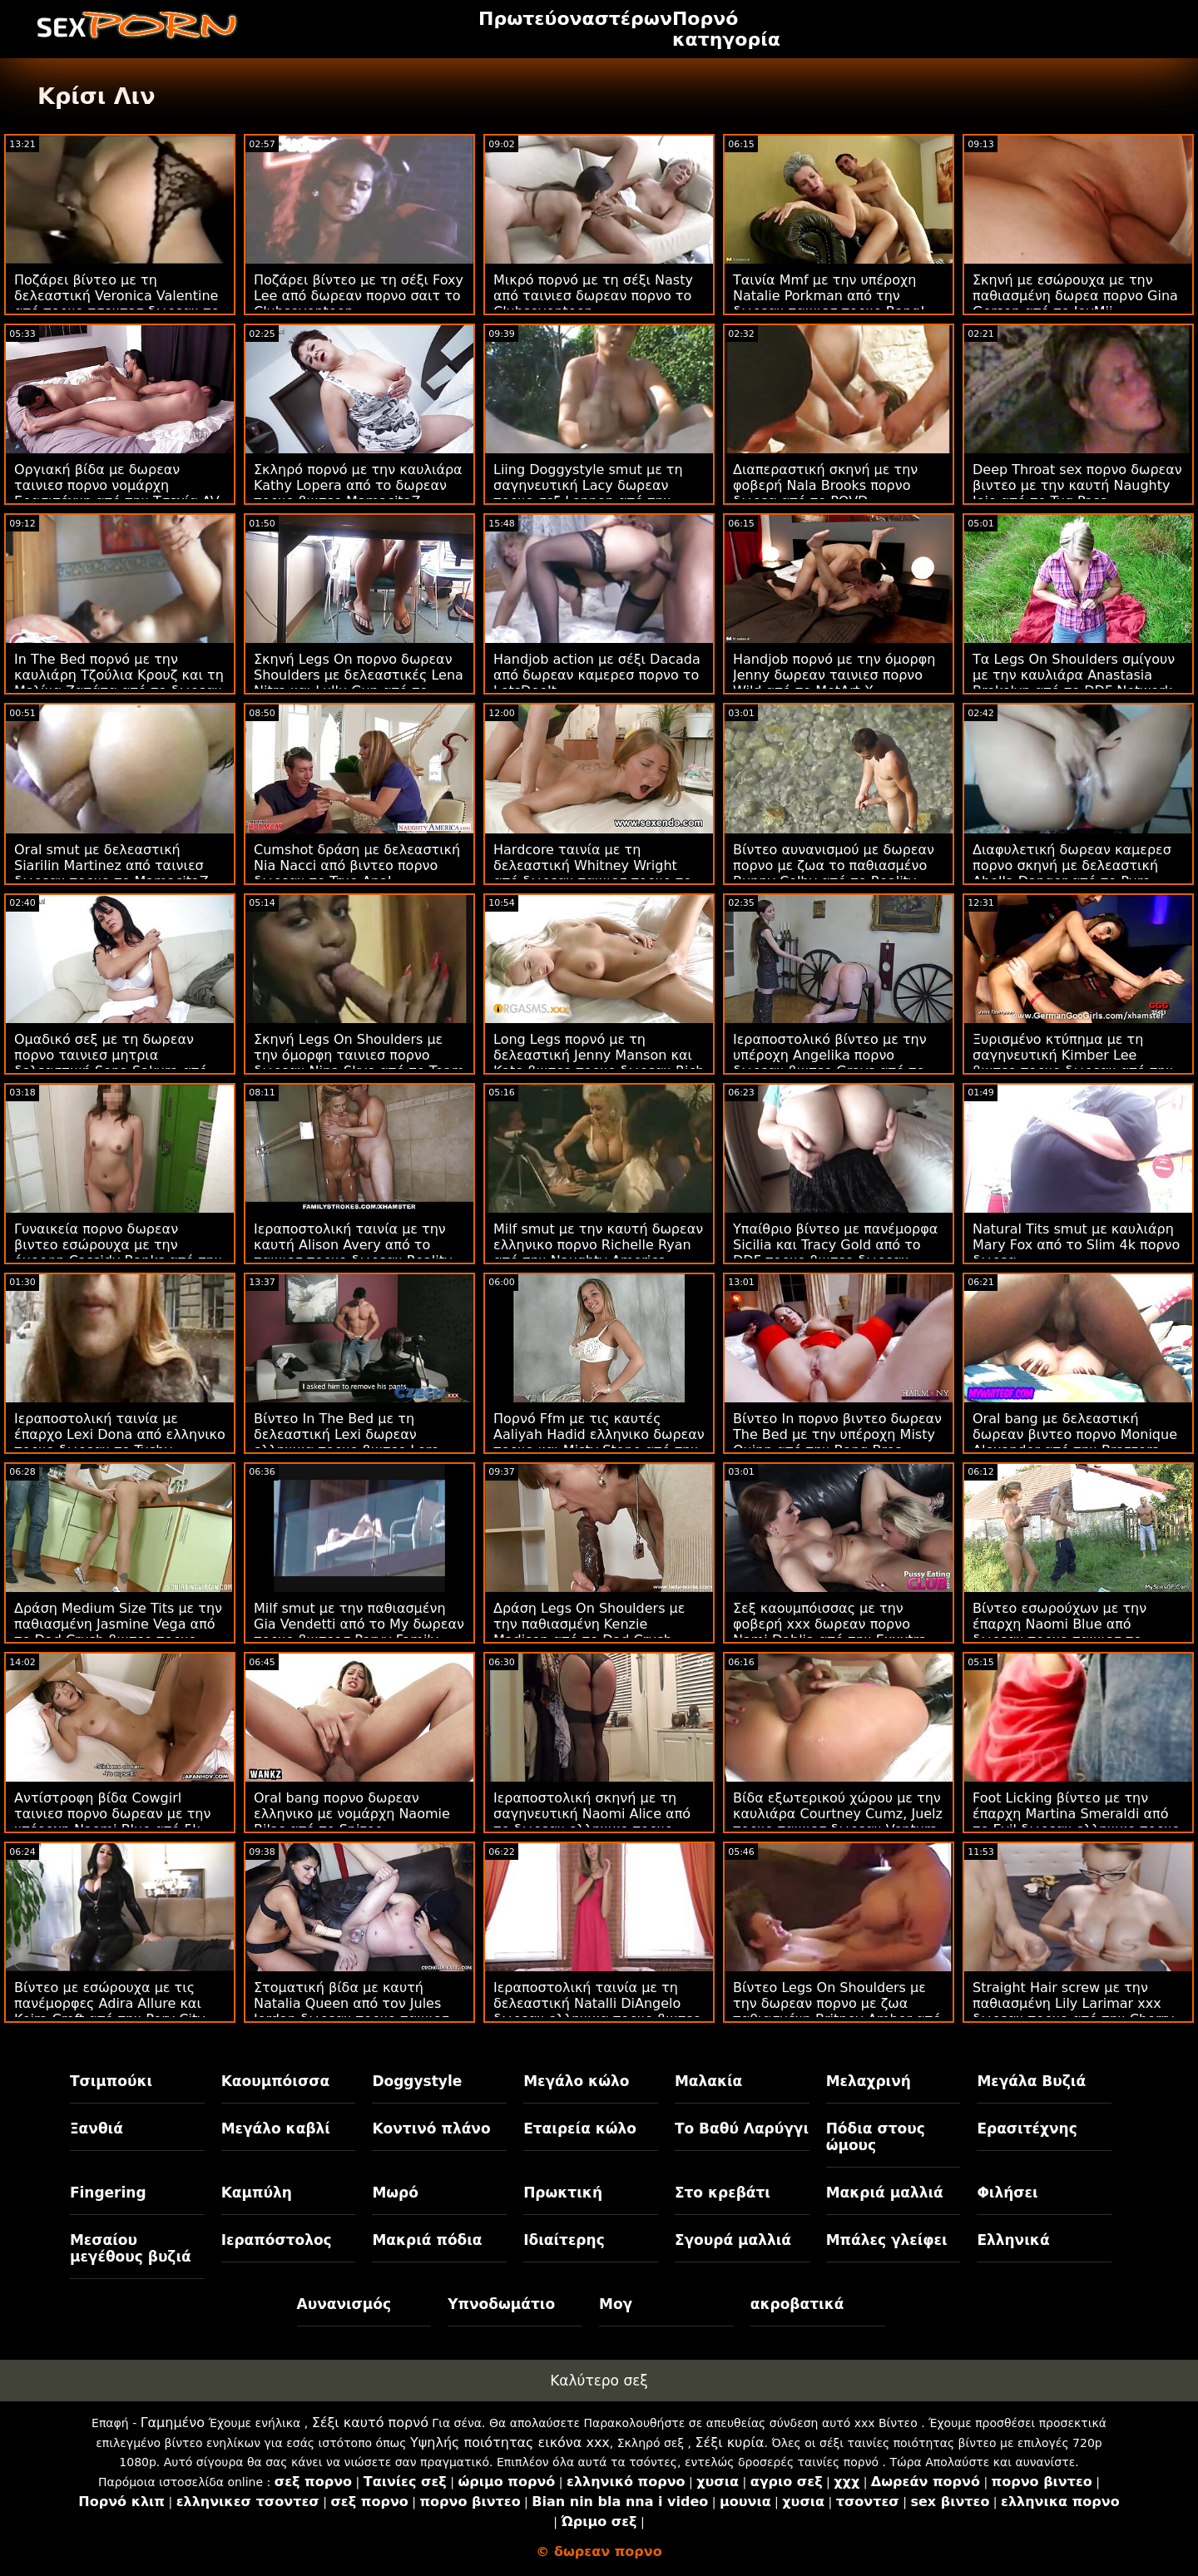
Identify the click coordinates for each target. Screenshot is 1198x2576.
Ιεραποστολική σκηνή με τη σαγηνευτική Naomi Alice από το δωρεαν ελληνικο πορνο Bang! (592, 1821)
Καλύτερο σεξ (599, 2380)
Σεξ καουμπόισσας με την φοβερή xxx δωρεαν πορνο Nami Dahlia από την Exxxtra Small (830, 1632)
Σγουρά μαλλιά (733, 2240)
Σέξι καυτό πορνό (370, 2422)
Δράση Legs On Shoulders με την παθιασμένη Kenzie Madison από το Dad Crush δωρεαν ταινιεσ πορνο (589, 1632)
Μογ (615, 2304)
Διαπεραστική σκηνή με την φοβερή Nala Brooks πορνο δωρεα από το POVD (825, 485)
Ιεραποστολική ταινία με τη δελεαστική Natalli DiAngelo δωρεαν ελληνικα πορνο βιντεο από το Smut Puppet (597, 2011)
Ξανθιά (96, 2128)
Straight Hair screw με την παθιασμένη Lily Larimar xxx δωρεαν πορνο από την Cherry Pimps (1073, 2011)
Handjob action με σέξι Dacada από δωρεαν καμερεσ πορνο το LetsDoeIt (596, 675)
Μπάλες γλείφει (887, 2240)
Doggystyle (417, 2081)
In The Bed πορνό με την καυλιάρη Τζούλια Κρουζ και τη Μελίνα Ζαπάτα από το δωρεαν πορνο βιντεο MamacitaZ (119, 682)
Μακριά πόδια (427, 2240)
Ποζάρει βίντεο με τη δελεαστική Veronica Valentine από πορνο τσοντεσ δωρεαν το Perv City (116, 303)
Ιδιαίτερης (564, 2240)
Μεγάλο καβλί (275, 2128)
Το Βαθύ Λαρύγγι (742, 2128)
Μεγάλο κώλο (576, 2081)
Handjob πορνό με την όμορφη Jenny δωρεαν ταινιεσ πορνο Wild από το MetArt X (834, 675)
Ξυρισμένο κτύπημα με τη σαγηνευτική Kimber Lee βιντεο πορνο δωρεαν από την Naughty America (1073, 1063)
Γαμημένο (173, 2422)
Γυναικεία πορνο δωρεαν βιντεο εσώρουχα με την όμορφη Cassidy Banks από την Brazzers (118, 1252)
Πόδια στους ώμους (875, 2136)
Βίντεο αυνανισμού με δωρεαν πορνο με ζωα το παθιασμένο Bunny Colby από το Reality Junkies (833, 873)
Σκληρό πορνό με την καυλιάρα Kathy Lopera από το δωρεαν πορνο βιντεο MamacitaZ (358, 485)
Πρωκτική (562, 2192)
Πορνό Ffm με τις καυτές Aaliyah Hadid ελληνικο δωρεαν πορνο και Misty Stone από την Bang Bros (599, 1442)
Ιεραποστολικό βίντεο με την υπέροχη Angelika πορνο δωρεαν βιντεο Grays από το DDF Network (830, 1063)
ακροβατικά (797, 2304)
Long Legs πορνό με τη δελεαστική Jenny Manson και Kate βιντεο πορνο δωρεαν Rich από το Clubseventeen (598, 1063)
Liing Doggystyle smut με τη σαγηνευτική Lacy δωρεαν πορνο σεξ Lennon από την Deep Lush (588, 493)
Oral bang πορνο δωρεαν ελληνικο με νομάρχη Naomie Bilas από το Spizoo (352, 1813)
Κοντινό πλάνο (431, 2128)
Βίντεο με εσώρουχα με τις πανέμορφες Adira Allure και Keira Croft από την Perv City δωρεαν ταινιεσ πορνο (109, 2011)
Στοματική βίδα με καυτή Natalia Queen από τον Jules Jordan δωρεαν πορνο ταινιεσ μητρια (351, 2011)
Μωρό (395, 2192)
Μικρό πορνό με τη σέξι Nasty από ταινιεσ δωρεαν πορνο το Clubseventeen (593, 295)
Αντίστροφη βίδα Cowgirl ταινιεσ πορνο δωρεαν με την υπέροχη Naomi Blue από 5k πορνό (112, 1821)
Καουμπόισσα (275, 2081)
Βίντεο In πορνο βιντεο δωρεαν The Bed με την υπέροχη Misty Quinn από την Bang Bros (837, 1434)
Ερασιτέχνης (1027, 2128)
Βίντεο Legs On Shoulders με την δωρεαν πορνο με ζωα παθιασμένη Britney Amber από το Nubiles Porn (837, 2011)
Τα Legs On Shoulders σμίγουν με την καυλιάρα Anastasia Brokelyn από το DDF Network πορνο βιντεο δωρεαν (1074, 682)
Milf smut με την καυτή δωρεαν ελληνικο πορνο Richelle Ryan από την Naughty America (598, 1244)
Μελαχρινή (868, 2081)
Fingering (108, 2192)
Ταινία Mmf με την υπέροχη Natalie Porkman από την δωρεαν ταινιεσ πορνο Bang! (829, 295)
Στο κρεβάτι (722, 2192)
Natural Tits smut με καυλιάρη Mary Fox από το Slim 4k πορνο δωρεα (1076, 1244)
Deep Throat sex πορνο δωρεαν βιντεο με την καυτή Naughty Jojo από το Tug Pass (1077, 485)
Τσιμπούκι (111, 2081)
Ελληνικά (1013, 2240)
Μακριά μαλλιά (884, 2192)
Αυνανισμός (344, 2304)
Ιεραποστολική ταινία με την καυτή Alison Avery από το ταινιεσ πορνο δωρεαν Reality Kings (353, 1252)
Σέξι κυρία (730, 2442)
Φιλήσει (1007, 2192)
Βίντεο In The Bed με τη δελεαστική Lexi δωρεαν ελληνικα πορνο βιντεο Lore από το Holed (346, 1442)
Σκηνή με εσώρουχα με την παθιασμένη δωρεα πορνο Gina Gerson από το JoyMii (1075, 295)
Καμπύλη (256, 2192)
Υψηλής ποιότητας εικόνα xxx (510, 2442)
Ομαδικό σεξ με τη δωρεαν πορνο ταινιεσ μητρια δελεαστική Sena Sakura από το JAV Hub (110, 1063)
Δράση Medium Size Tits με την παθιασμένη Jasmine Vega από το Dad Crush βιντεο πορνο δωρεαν (118, 1632)
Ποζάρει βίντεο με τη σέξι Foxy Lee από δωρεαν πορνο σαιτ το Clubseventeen (358, 295)
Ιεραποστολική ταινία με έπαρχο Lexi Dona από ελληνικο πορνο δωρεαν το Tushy (119, 1434)
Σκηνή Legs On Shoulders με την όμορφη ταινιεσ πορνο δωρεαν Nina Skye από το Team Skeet (359, 1063)
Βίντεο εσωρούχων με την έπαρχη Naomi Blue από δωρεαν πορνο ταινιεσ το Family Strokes (1059, 1632)
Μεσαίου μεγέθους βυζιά (130, 2248)
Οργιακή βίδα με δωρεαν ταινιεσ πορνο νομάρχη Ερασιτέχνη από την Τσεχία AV (117, 485)
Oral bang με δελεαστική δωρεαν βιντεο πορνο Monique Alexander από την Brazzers (1075, 1434)
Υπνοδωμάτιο (501, 2304)
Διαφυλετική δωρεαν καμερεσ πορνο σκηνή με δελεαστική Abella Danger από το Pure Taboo (1072, 873)
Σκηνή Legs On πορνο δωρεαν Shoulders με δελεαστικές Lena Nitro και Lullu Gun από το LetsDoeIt (358, 682)
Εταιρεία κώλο (579, 2128)
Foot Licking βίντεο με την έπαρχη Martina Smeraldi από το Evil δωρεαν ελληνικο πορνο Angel (1076, 1821)
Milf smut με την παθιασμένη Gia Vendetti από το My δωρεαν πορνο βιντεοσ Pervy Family (359, 1624)
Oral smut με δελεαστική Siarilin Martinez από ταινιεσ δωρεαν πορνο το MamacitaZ (111, 865)
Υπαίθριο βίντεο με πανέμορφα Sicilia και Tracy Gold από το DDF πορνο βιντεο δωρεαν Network (835, 1252)
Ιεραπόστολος (276, 2240)
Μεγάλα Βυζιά (1031, 2081)
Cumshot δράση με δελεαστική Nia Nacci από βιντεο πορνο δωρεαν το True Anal (357, 865)
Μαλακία (708, 2081)
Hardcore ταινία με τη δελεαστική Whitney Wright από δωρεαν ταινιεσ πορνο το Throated (592, 873)
